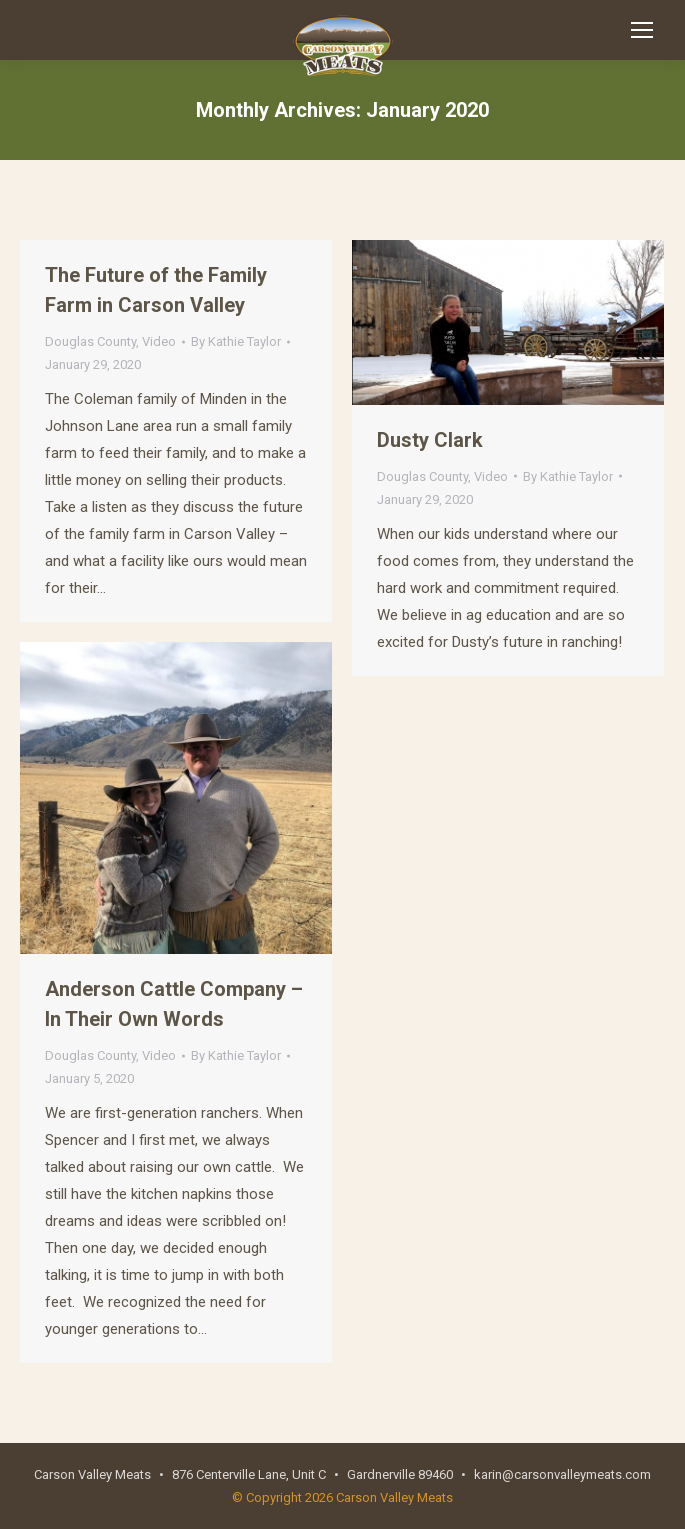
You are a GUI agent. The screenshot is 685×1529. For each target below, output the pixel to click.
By (236, 341)
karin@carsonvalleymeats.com (562, 1474)
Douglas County (90, 341)
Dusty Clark (430, 440)
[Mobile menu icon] (642, 30)
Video (159, 341)
